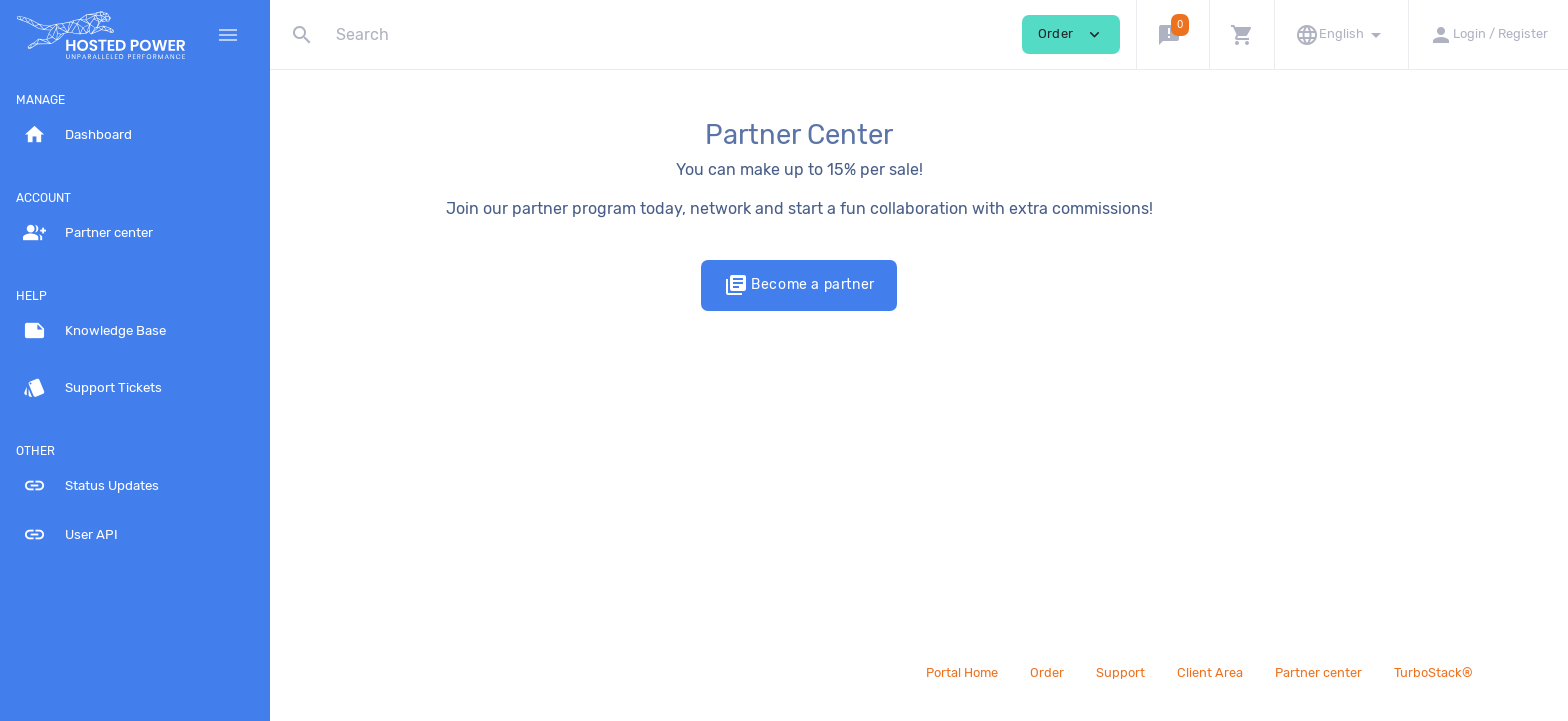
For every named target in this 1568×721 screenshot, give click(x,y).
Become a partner (918, 285)
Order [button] (1071, 34)
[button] (1172, 34)
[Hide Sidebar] (228, 35)
